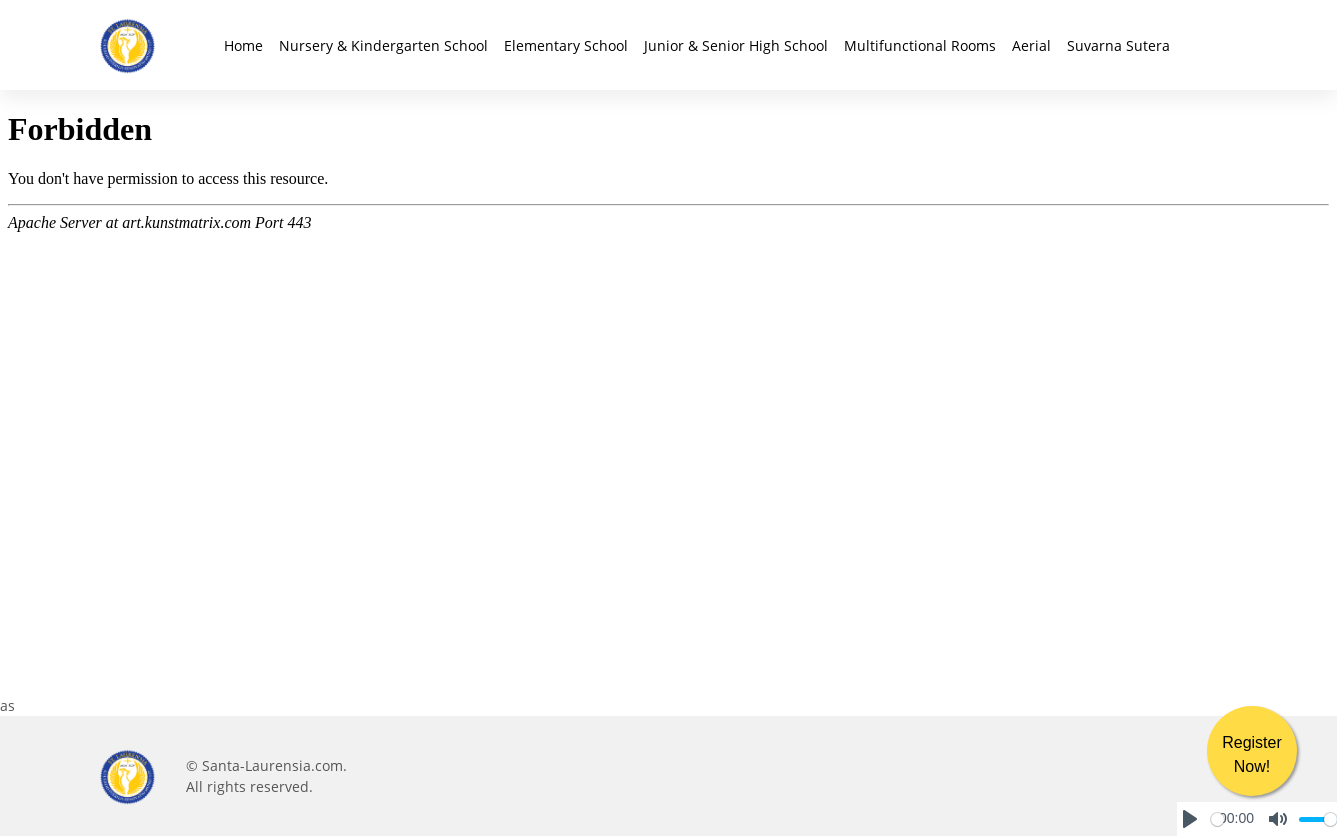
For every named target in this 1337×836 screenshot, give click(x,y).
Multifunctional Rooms (920, 45)
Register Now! (1252, 754)
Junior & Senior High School (736, 45)
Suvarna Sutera (1118, 45)
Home (243, 45)
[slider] (1217, 819)
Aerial (1031, 45)
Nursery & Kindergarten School (383, 45)
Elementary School (566, 45)
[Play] (1190, 819)
